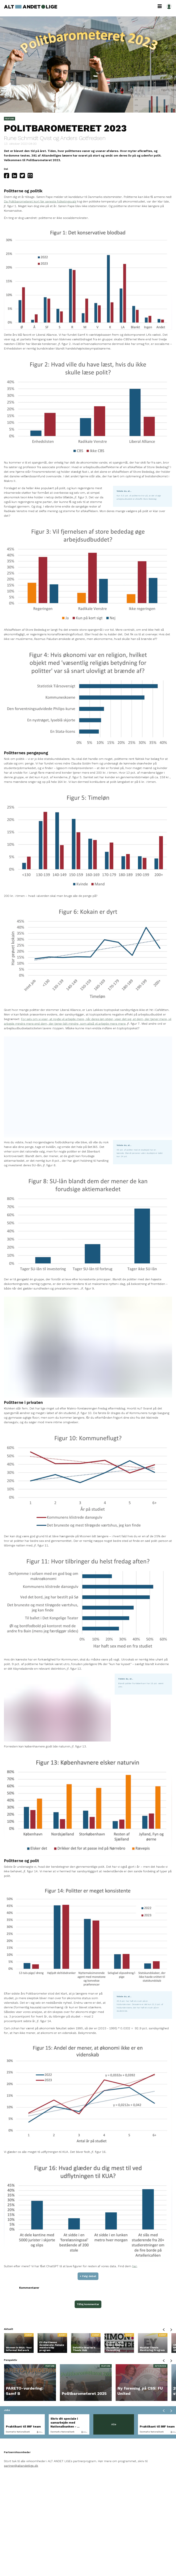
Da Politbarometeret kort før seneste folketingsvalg (40, 201)
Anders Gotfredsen (82, 138)
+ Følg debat (88, 2276)
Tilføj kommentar (88, 2304)
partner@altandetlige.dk (21, 2465)
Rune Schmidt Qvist (28, 138)
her (134, 2266)
